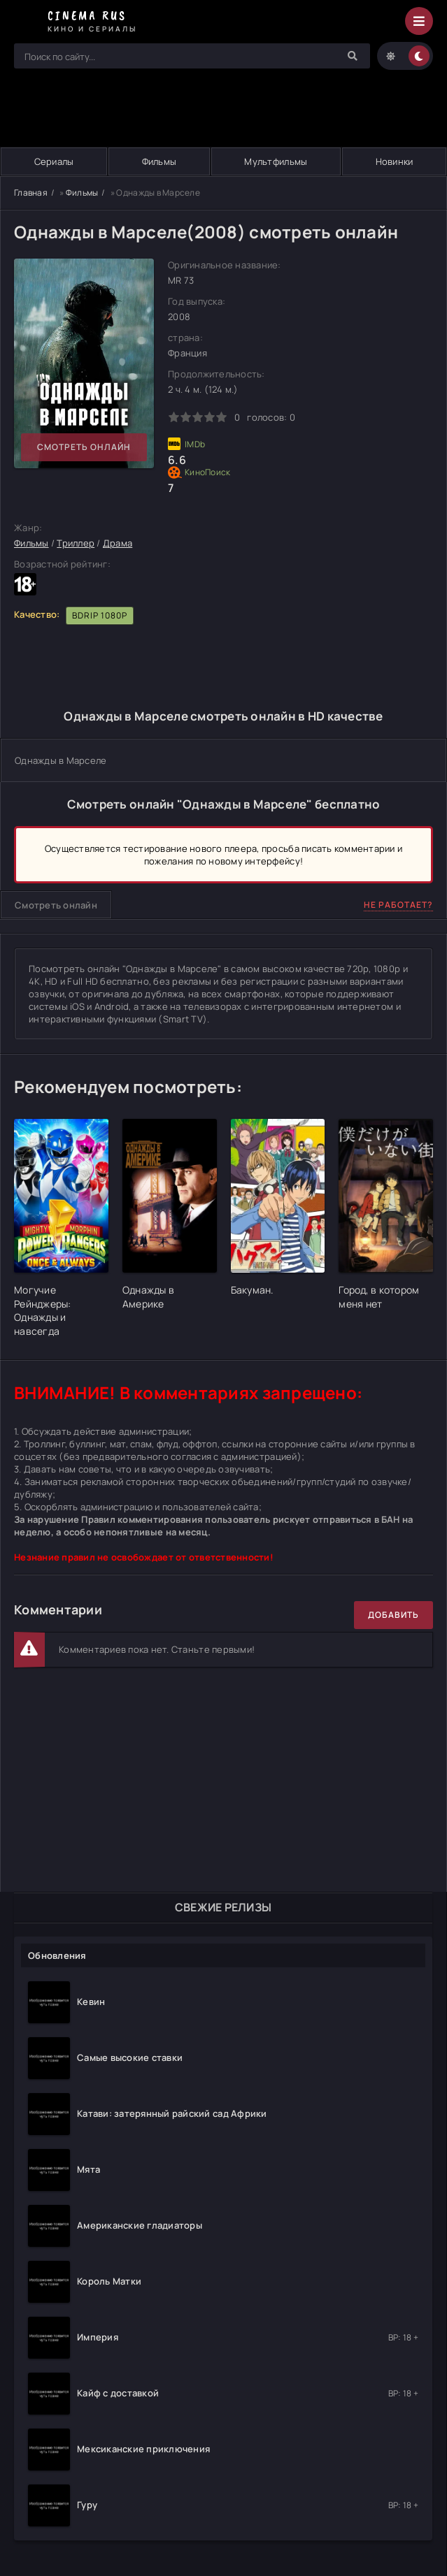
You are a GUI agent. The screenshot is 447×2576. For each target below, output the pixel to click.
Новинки (394, 161)
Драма (117, 543)
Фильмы (159, 161)
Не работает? (398, 905)
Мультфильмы (275, 161)
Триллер (75, 543)
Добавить (393, 1615)
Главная (31, 192)
